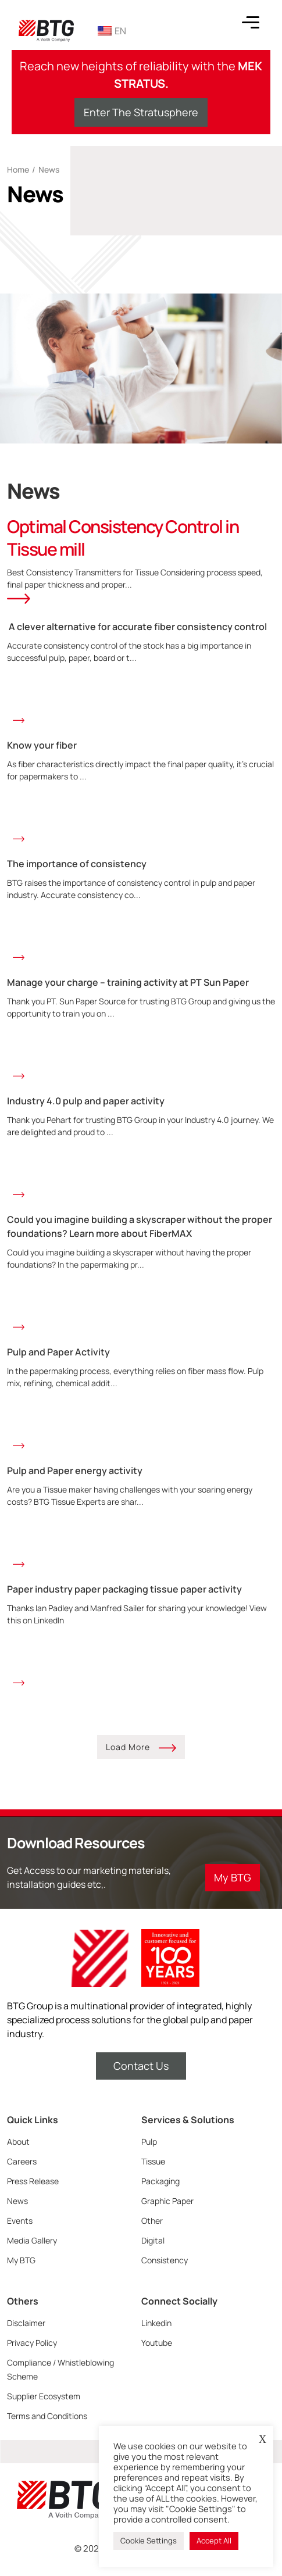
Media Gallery (32, 2240)
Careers (22, 2161)
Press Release (33, 2181)
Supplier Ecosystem (43, 2396)
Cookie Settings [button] (148, 2540)
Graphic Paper (167, 2200)
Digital (153, 2240)
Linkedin (156, 2322)
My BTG (21, 2260)
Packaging (160, 2181)
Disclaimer (26, 2322)
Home (18, 169)
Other (152, 2220)
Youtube (156, 2342)
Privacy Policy (32, 2342)
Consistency (164, 2260)
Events (20, 2220)
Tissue (153, 2161)
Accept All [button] (214, 2540)
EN (112, 30)
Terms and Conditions (47, 2415)
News (17, 2200)
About (18, 2141)
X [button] (262, 2439)
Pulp (149, 2141)
